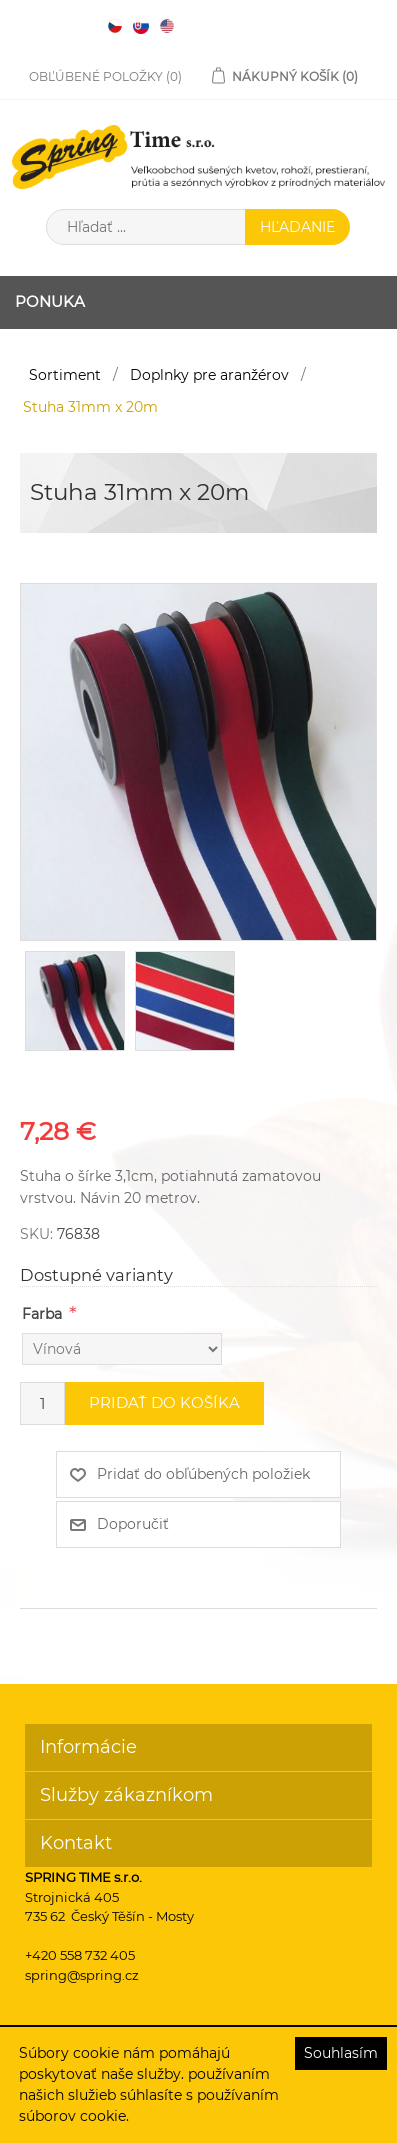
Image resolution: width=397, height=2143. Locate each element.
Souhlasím (341, 2053)
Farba (42, 1314)
